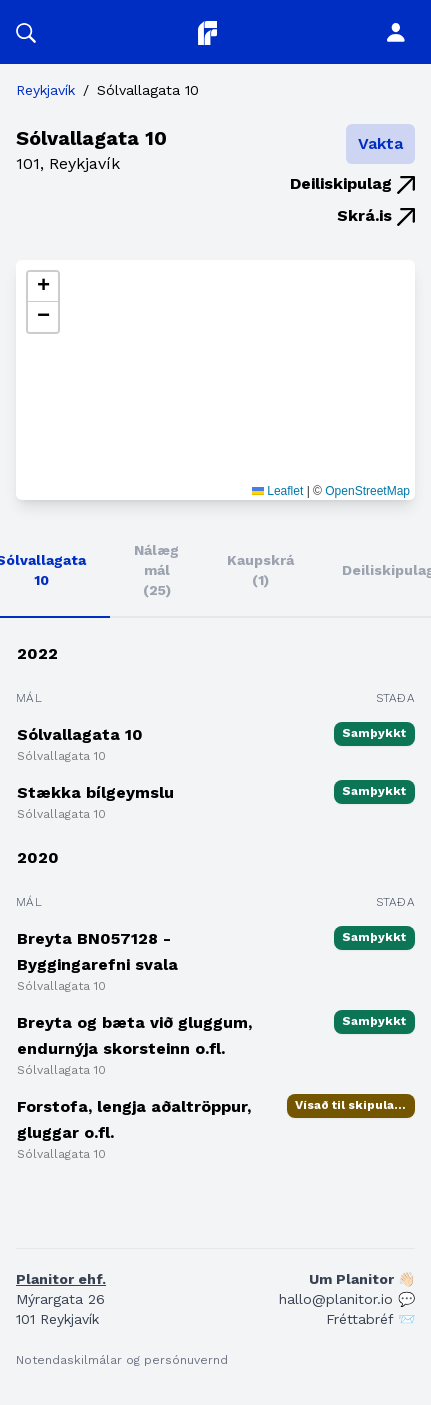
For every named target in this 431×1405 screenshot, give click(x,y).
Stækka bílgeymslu (95, 792)
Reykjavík (45, 90)
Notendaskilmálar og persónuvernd (122, 1360)
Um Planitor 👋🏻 (362, 1279)
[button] (26, 32)
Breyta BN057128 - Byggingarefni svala (97, 951)
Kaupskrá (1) (260, 570)
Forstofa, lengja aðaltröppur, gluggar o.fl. (134, 1119)
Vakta (380, 143)
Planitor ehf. (61, 1279)
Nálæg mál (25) (156, 570)
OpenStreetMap (367, 491)
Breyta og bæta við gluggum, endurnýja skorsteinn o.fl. (134, 1035)
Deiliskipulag (352, 183)
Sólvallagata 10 (80, 734)
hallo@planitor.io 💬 (347, 1299)
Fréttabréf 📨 (370, 1319)
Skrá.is (376, 215)
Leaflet (277, 491)
